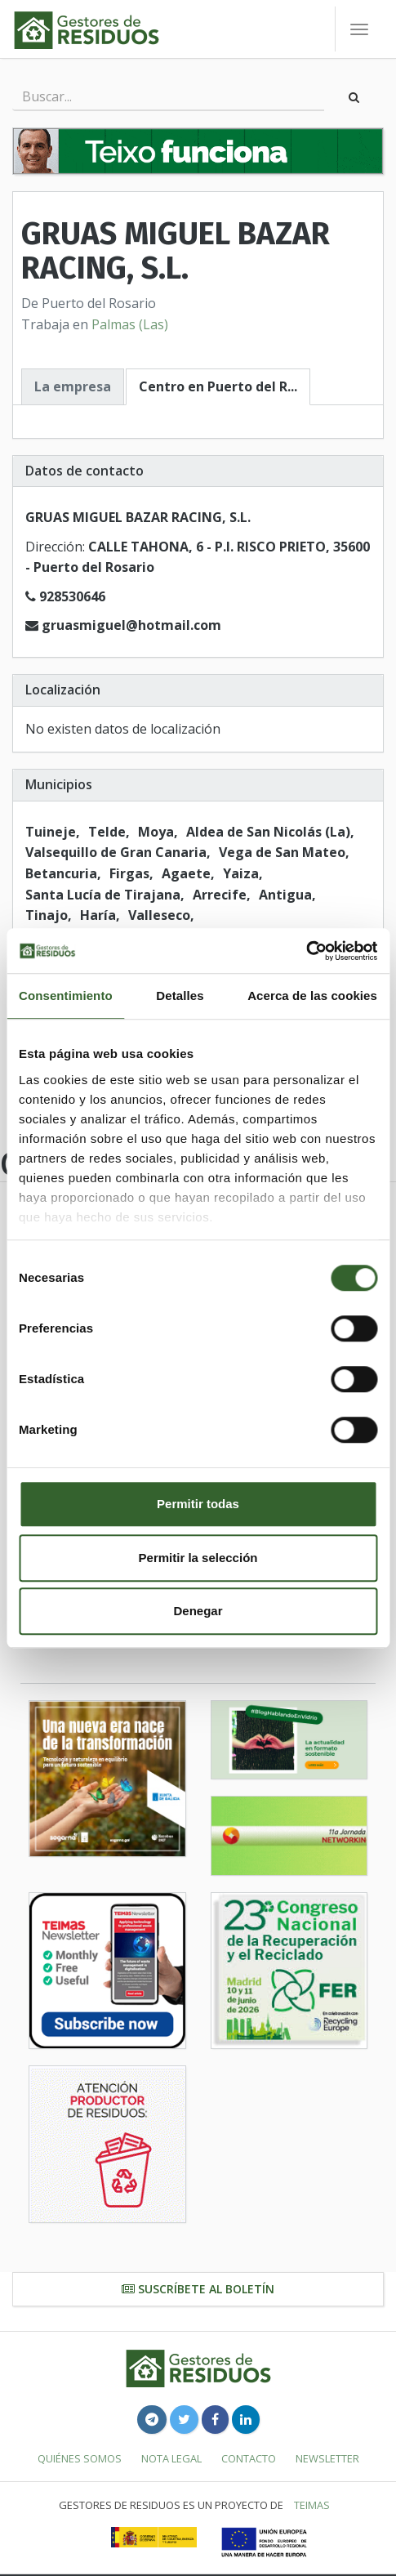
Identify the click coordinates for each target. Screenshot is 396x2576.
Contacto (248, 2458)
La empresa (72, 386)
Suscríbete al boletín (198, 2289)
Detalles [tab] (179, 995)
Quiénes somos (80, 2458)
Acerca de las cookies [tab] (312, 995)
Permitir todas (198, 1504)
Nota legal (171, 2458)
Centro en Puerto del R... (218, 386)
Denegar (197, 1611)
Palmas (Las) (129, 324)
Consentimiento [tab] (66, 995)
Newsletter (327, 2458)
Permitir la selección (198, 1558)
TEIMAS (312, 2505)
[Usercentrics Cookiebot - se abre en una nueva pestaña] (305, 951)
